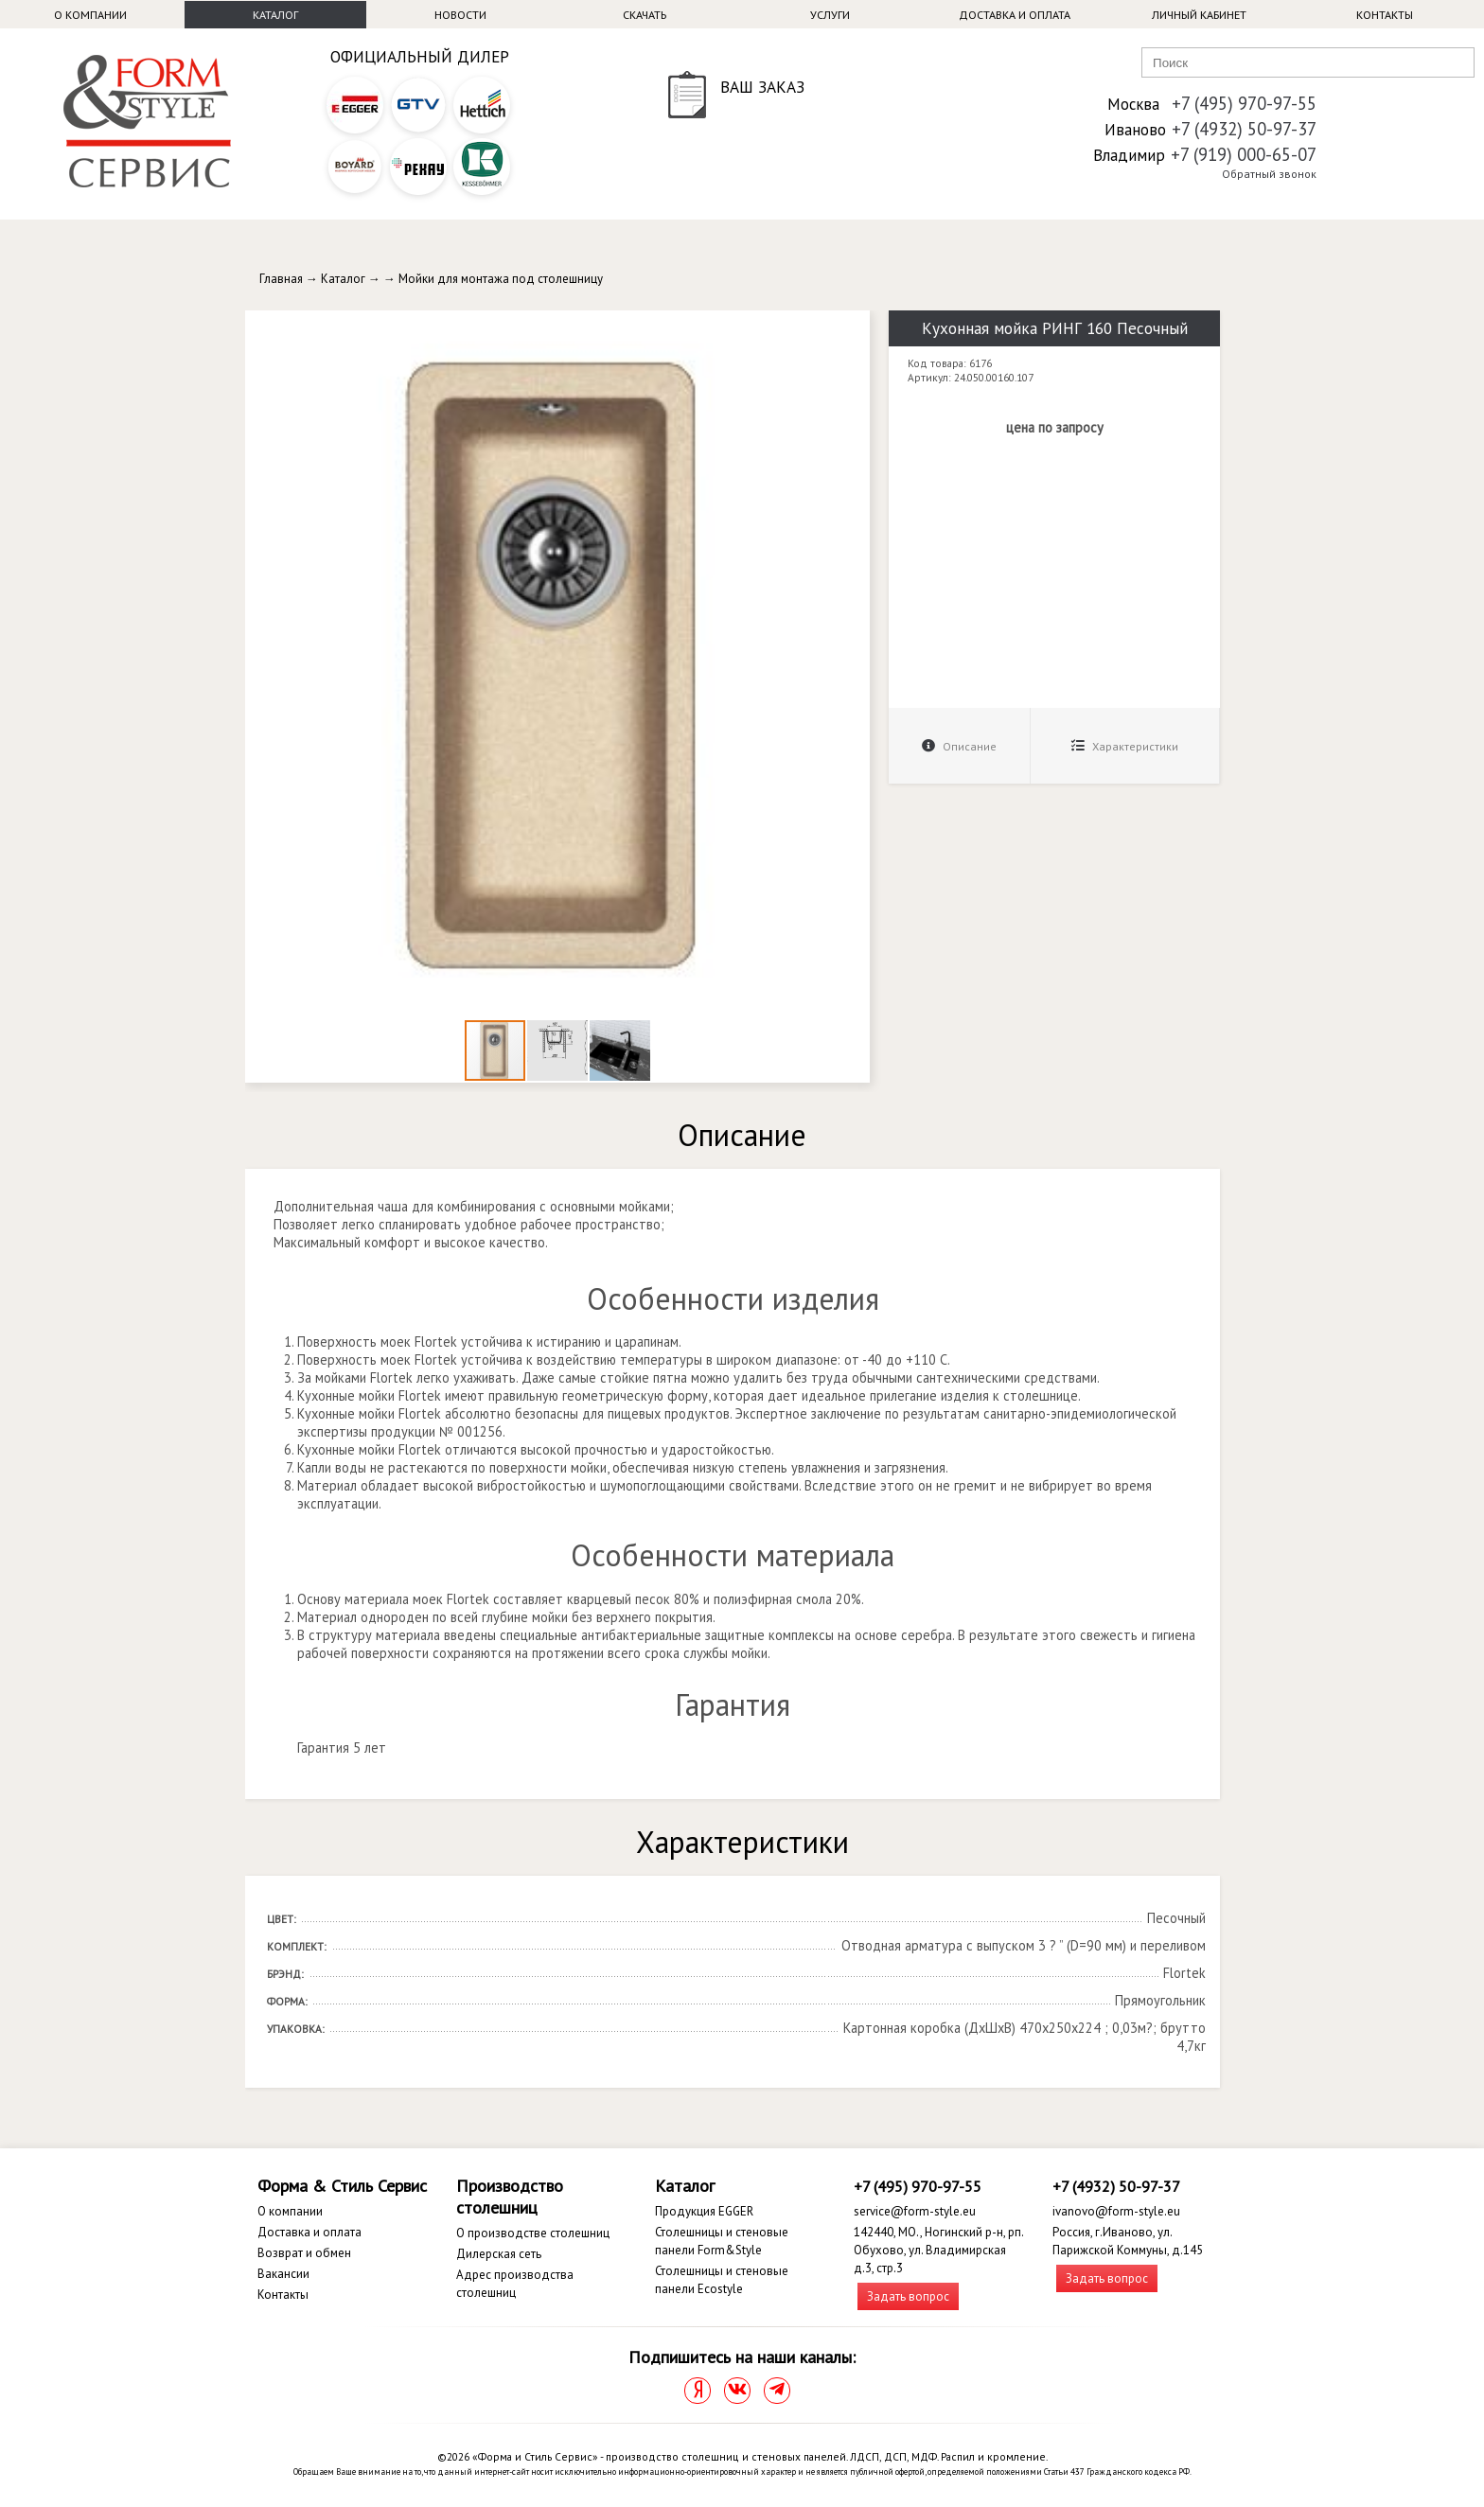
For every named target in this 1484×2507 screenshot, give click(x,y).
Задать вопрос (908, 2296)
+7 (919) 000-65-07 (1243, 154)
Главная (281, 279)
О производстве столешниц (533, 2233)
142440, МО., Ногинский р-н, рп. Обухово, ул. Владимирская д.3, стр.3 (938, 2250)
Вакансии (283, 2274)
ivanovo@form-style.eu (1116, 2211)
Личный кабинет (1199, 15)
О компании (90, 15)
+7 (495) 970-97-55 (1244, 103)
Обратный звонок (1269, 174)
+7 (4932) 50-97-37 (1244, 128)
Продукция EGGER (704, 2211)
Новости (460, 15)
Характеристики (1124, 746)
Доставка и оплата (1014, 15)
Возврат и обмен (304, 2253)
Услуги (830, 15)
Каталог (275, 15)
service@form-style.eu (915, 2211)
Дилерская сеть (498, 2254)
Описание (959, 746)
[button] (853, 327)
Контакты (1384, 15)
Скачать (644, 15)
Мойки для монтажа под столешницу (500, 279)
